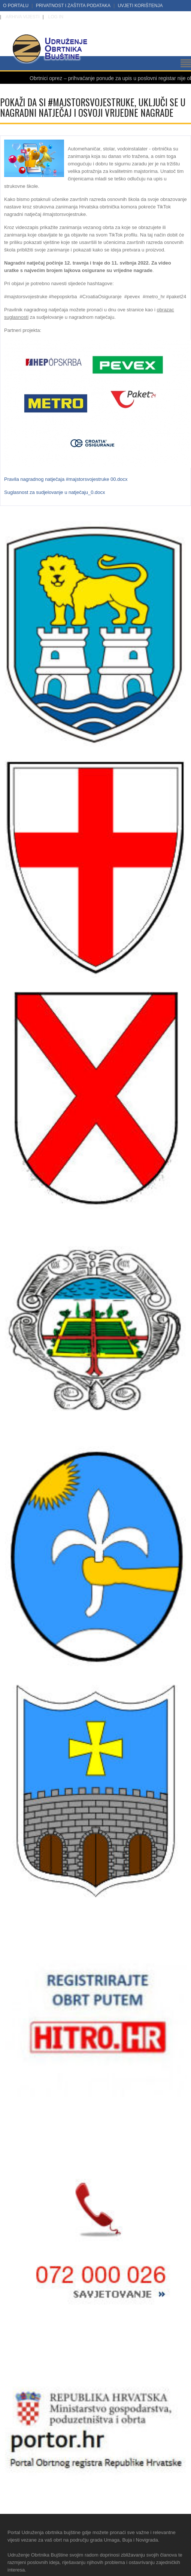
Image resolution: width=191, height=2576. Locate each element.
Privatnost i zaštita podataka (73, 5)
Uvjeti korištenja (140, 5)
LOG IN (56, 16)
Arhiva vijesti (22, 16)
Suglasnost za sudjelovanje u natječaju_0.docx (54, 492)
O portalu (15, 5)
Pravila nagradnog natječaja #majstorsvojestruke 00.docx (66, 479)
